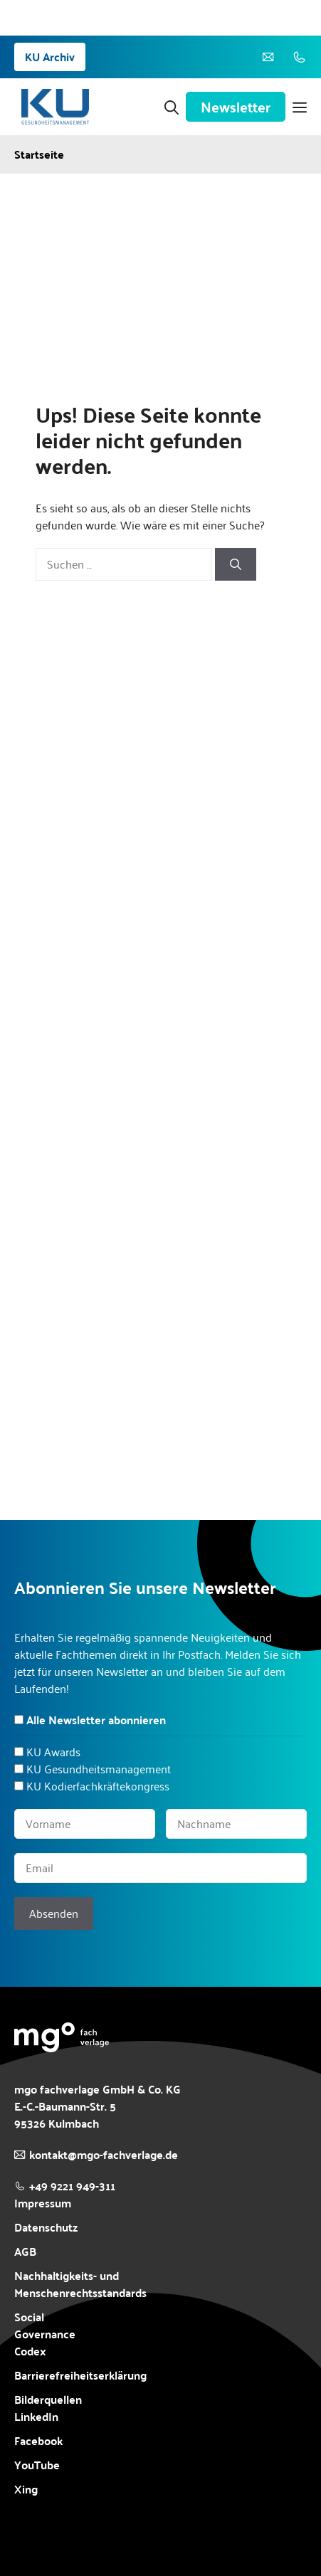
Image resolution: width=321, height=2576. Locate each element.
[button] (171, 106)
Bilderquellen (48, 2399)
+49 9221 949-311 (72, 2185)
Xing (26, 2489)
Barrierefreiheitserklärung (80, 2375)
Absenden (53, 1913)
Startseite (39, 154)
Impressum (42, 2202)
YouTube (37, 2465)
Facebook (38, 2440)
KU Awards (53, 1751)
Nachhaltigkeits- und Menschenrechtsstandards (80, 2284)
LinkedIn (36, 2416)
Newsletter (235, 107)
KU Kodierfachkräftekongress (97, 1785)
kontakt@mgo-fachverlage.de (103, 2154)
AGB (25, 2251)
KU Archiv (50, 56)
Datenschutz (46, 2227)
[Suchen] (235, 564)
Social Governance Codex (44, 2333)
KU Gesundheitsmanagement (98, 1768)
